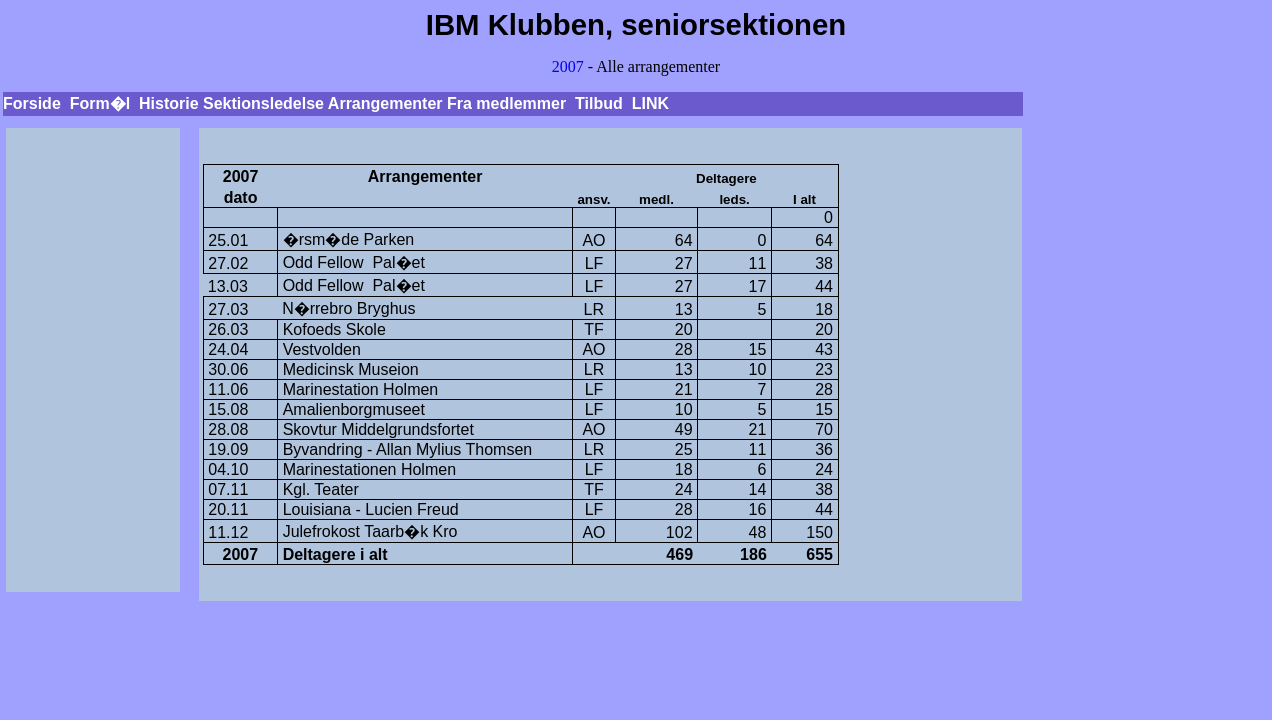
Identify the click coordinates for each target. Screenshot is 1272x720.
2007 (568, 66)
